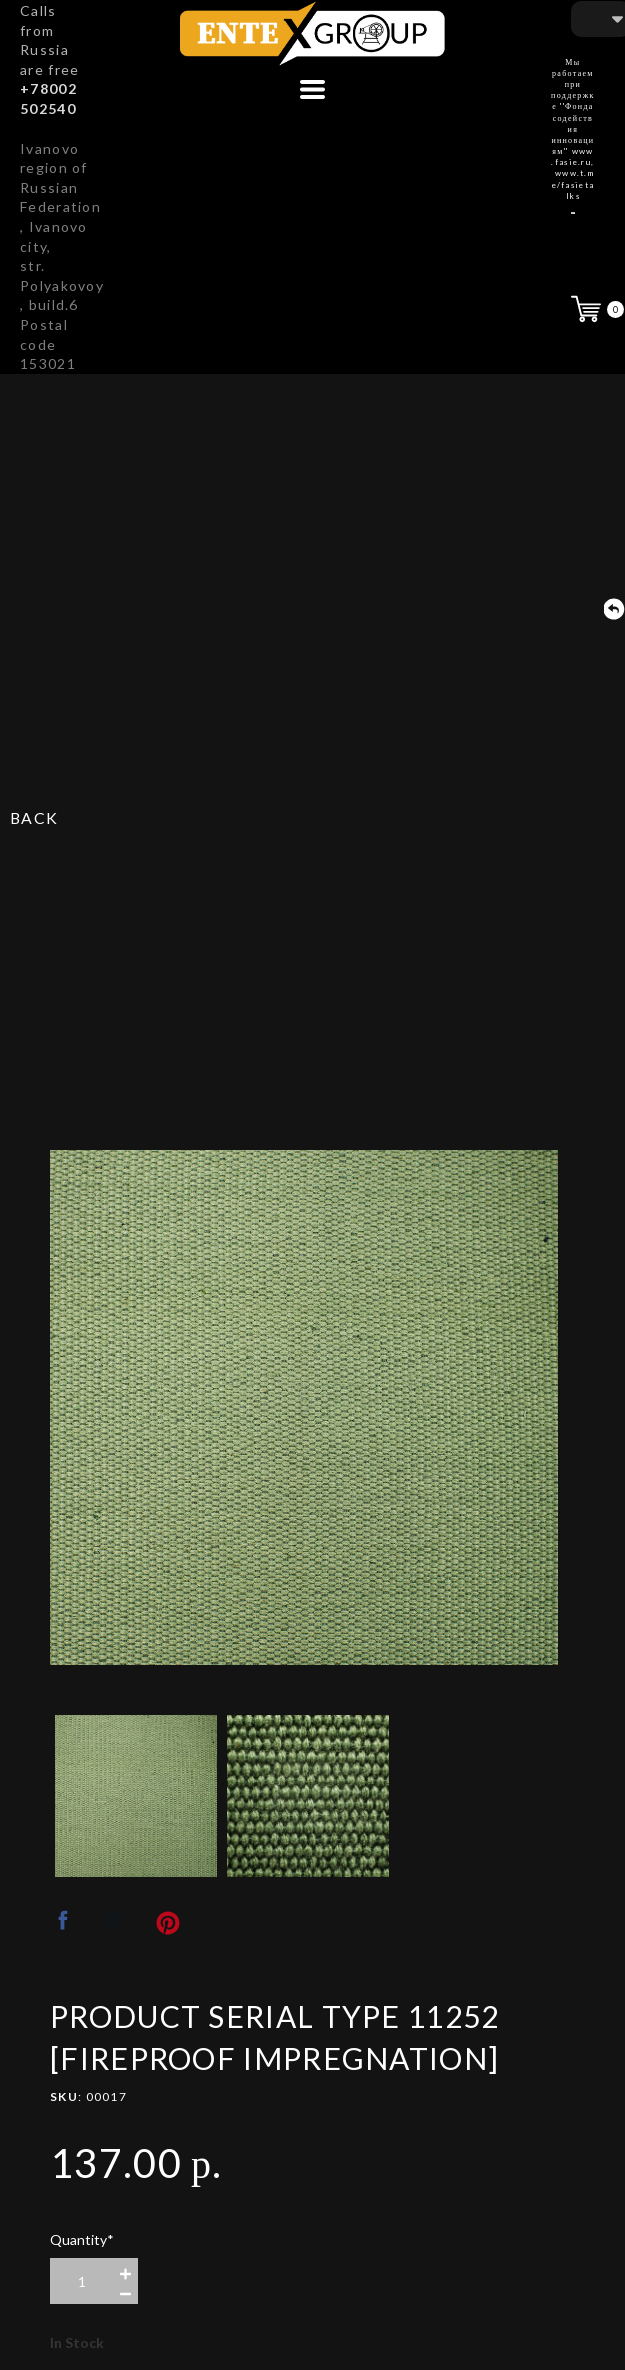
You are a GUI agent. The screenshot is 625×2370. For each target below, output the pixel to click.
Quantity (82, 2239)
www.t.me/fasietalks (573, 184)
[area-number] (82, 2281)
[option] (304, 1407)
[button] (312, 89)
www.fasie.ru (572, 156)
